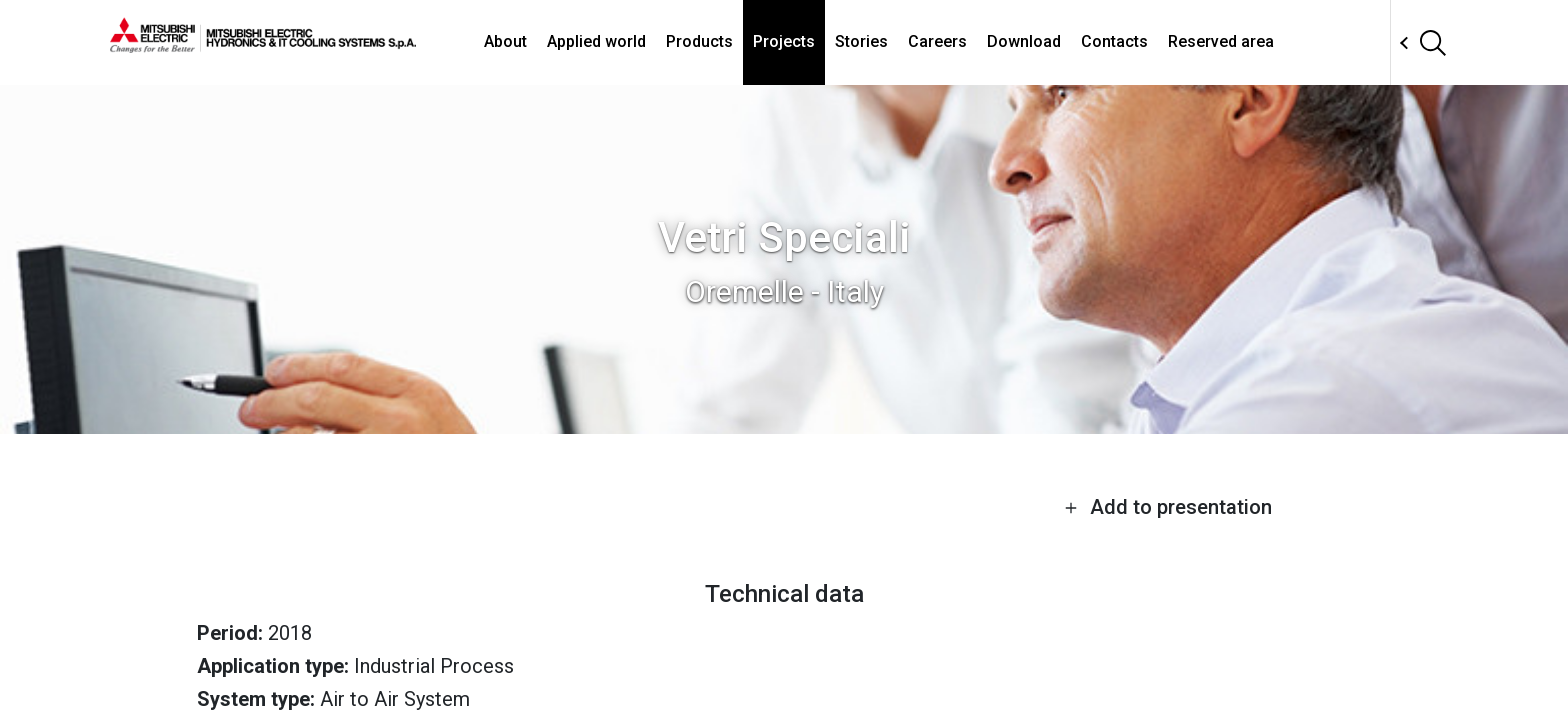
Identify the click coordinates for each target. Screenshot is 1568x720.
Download (1024, 41)
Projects (784, 41)
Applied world (596, 41)
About (505, 41)
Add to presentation (1168, 507)
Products (699, 41)
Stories (861, 41)
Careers (937, 41)
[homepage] (263, 45)
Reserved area (1221, 41)
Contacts (1114, 41)
